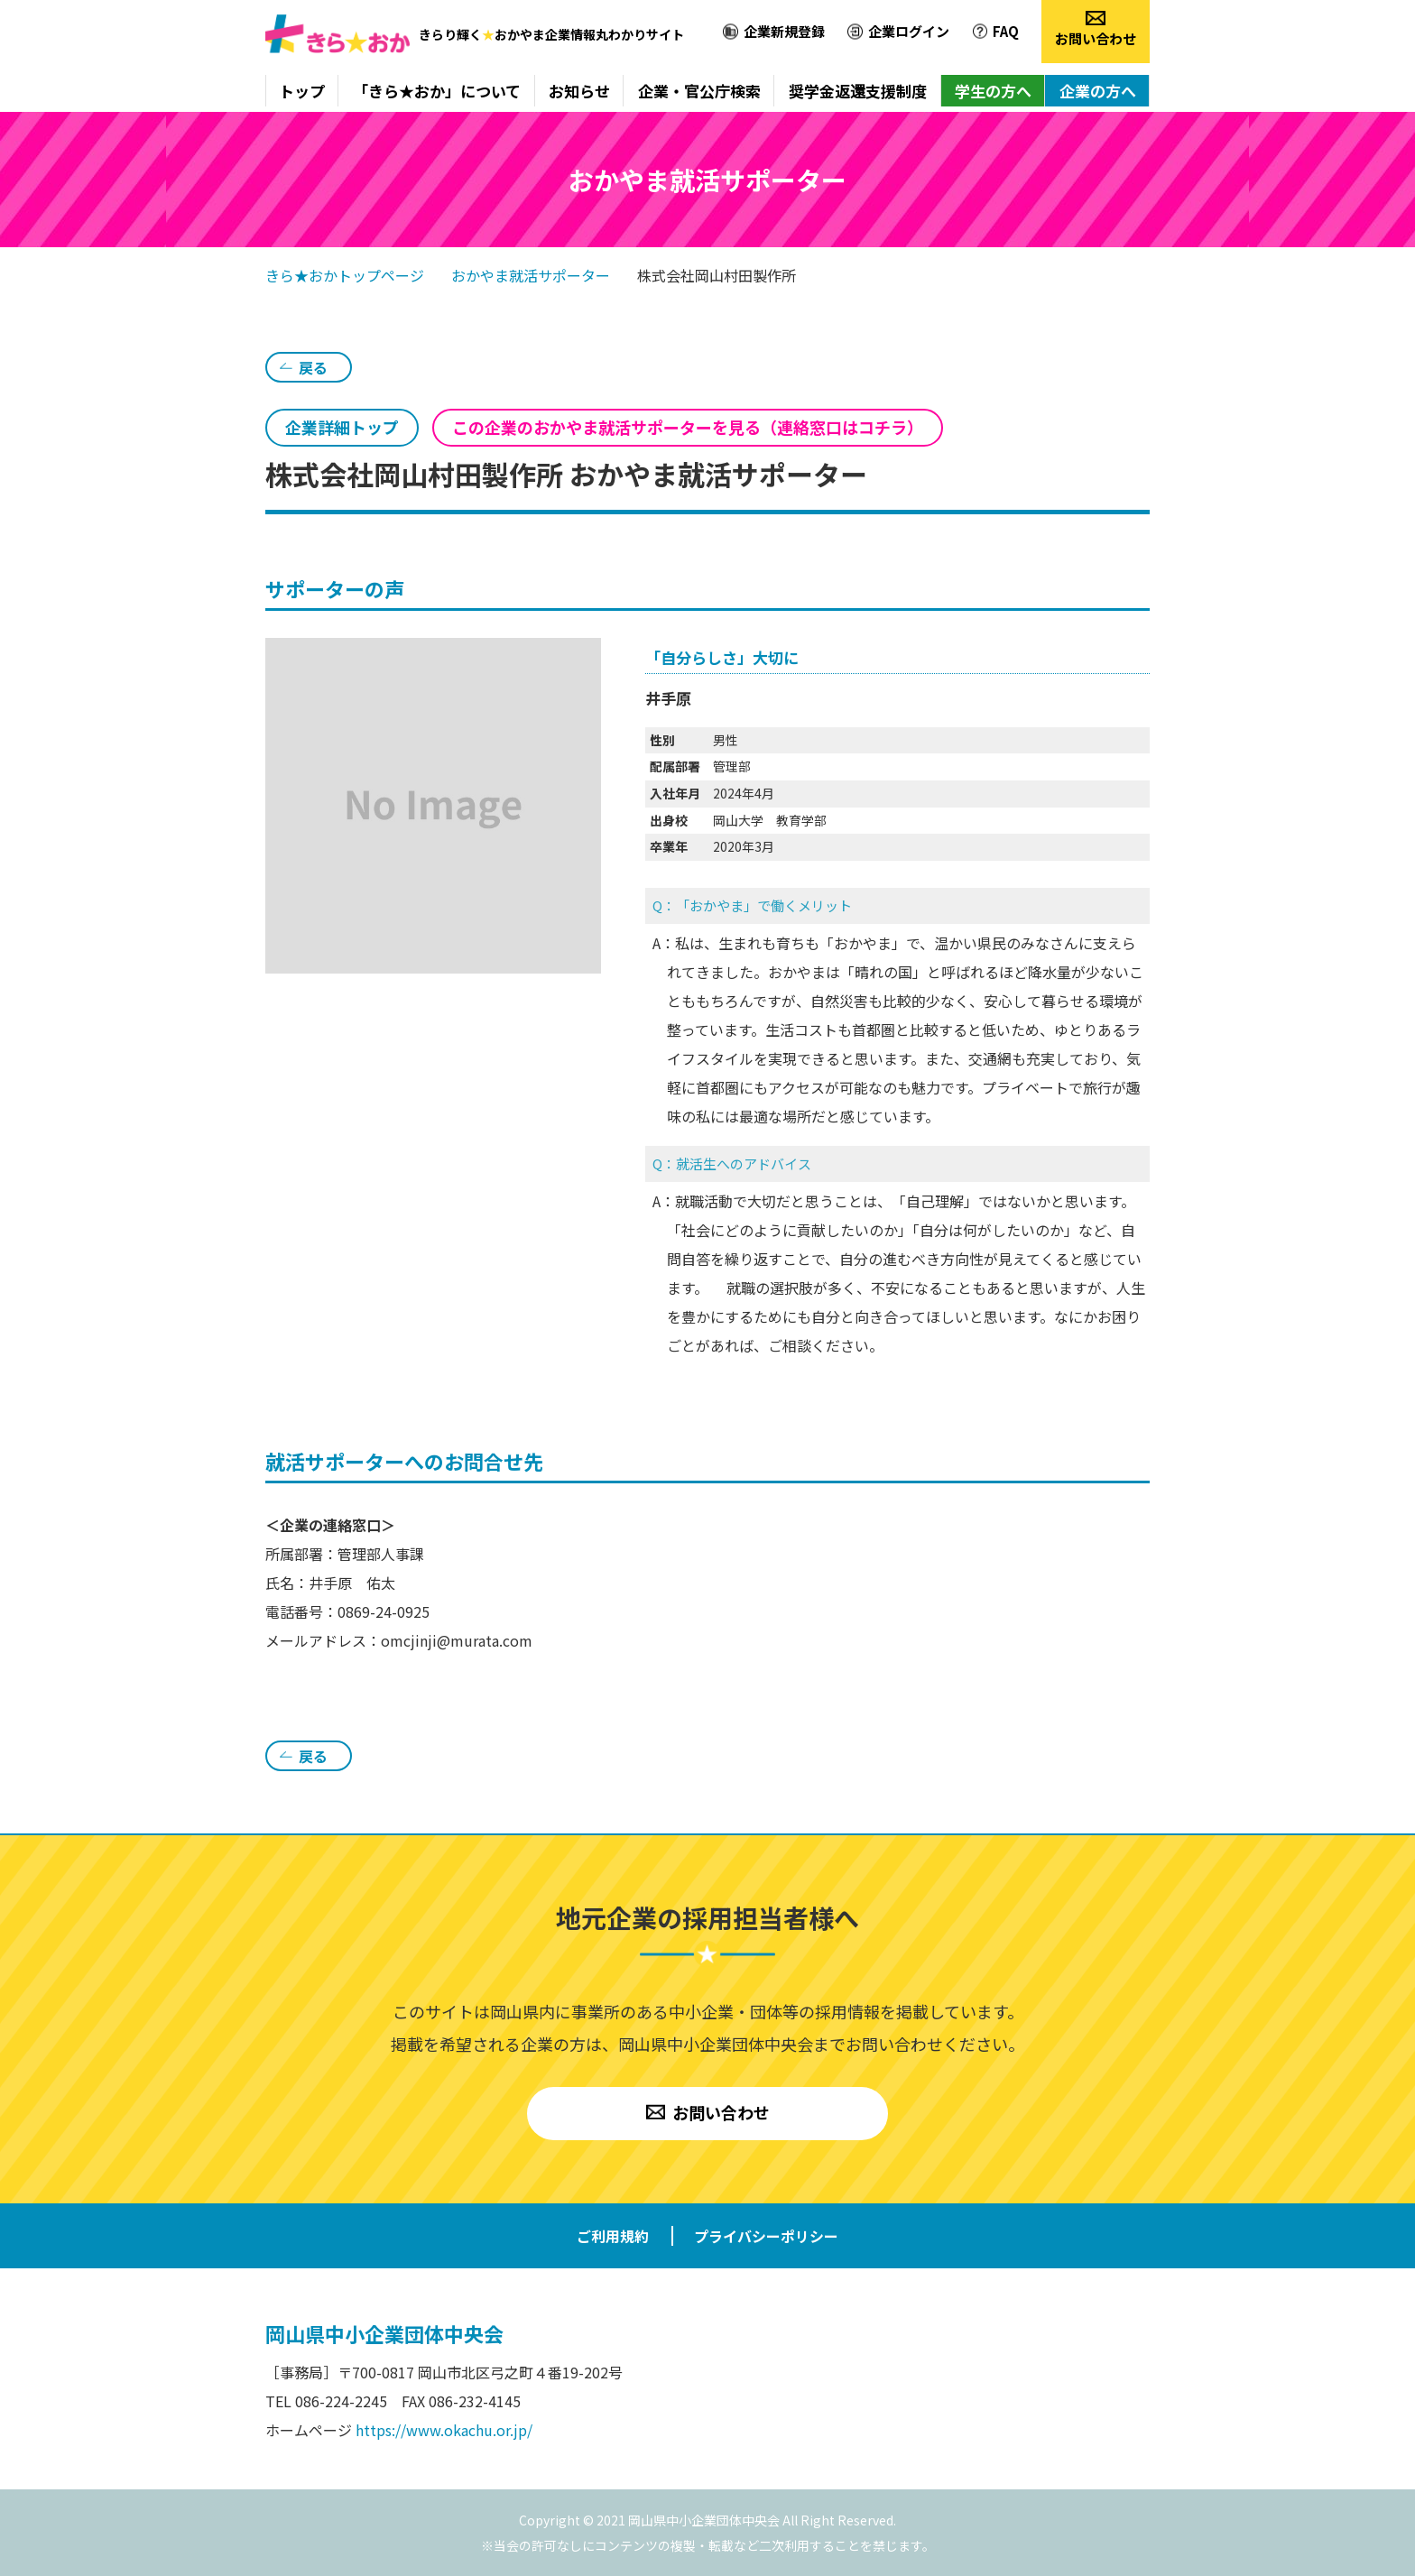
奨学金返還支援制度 (858, 90)
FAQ (1006, 31)
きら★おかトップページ (344, 275)
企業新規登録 (784, 31)
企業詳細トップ (342, 427)
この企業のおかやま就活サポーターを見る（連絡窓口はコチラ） (687, 427)
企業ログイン (908, 31)
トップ (302, 90)
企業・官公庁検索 (699, 90)
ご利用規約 (613, 2236)
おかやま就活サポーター (530, 275)
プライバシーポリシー (766, 2236)
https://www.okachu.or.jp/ (444, 2430)
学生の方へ (993, 90)
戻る (313, 367)
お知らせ (579, 90)
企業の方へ (1097, 90)
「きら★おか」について (437, 90)
